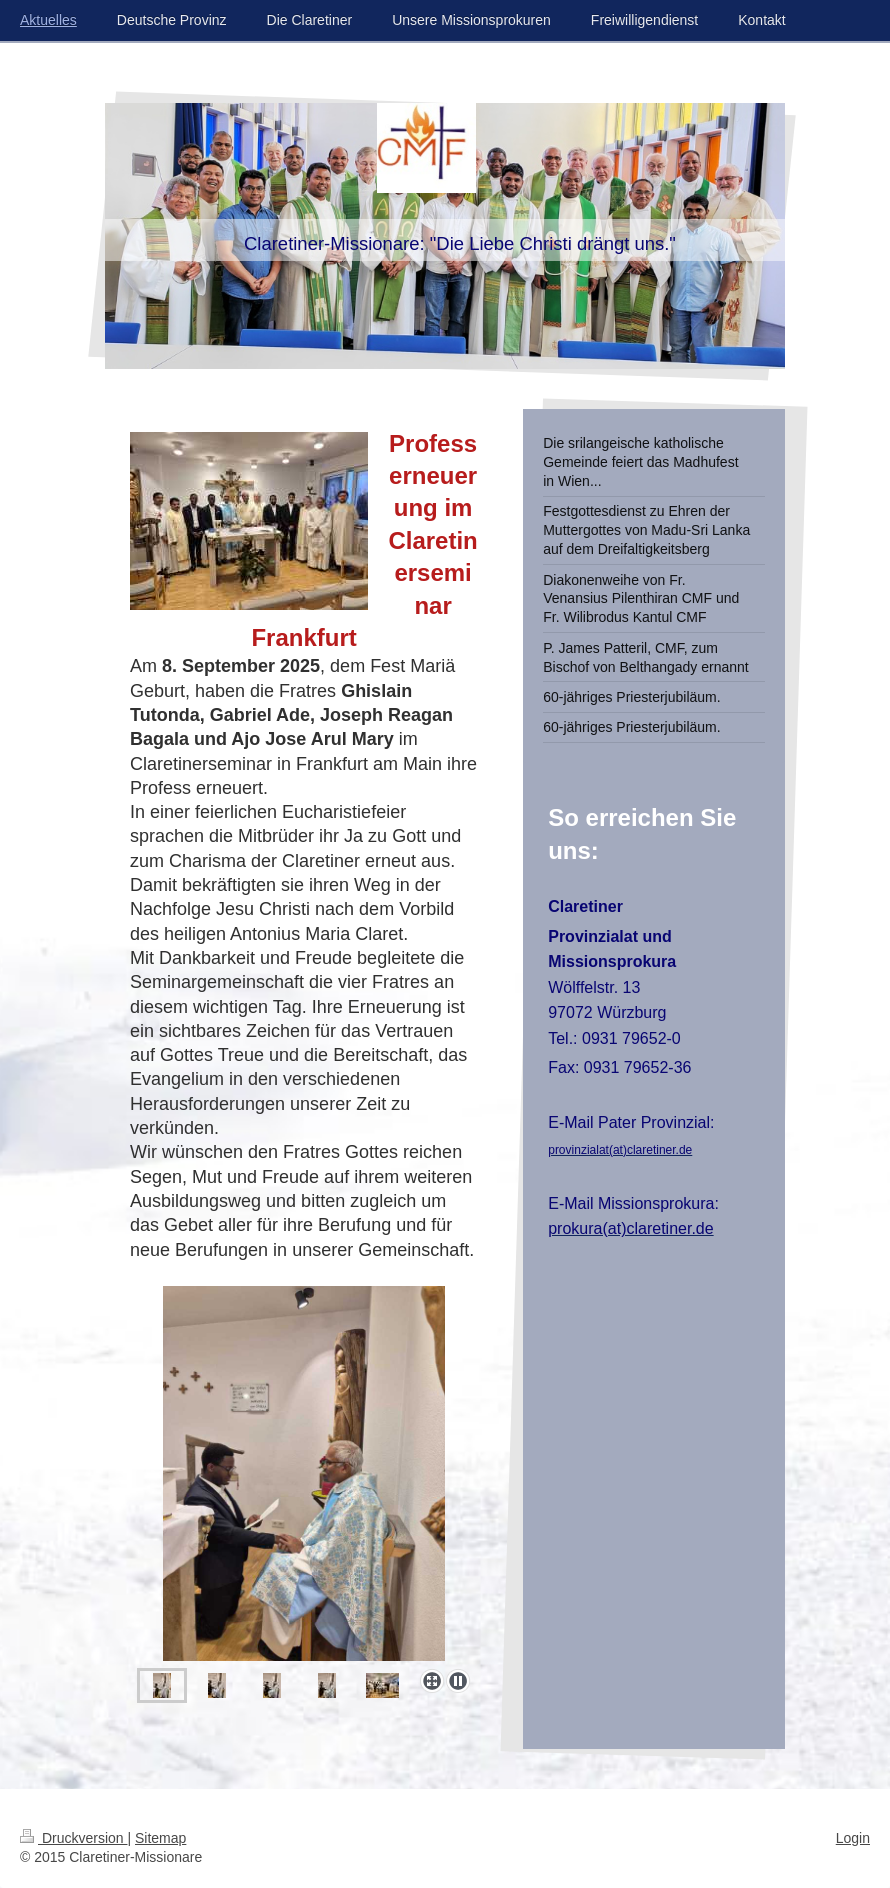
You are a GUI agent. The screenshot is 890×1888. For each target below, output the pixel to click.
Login (853, 1838)
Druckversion (73, 1838)
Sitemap (160, 1838)
